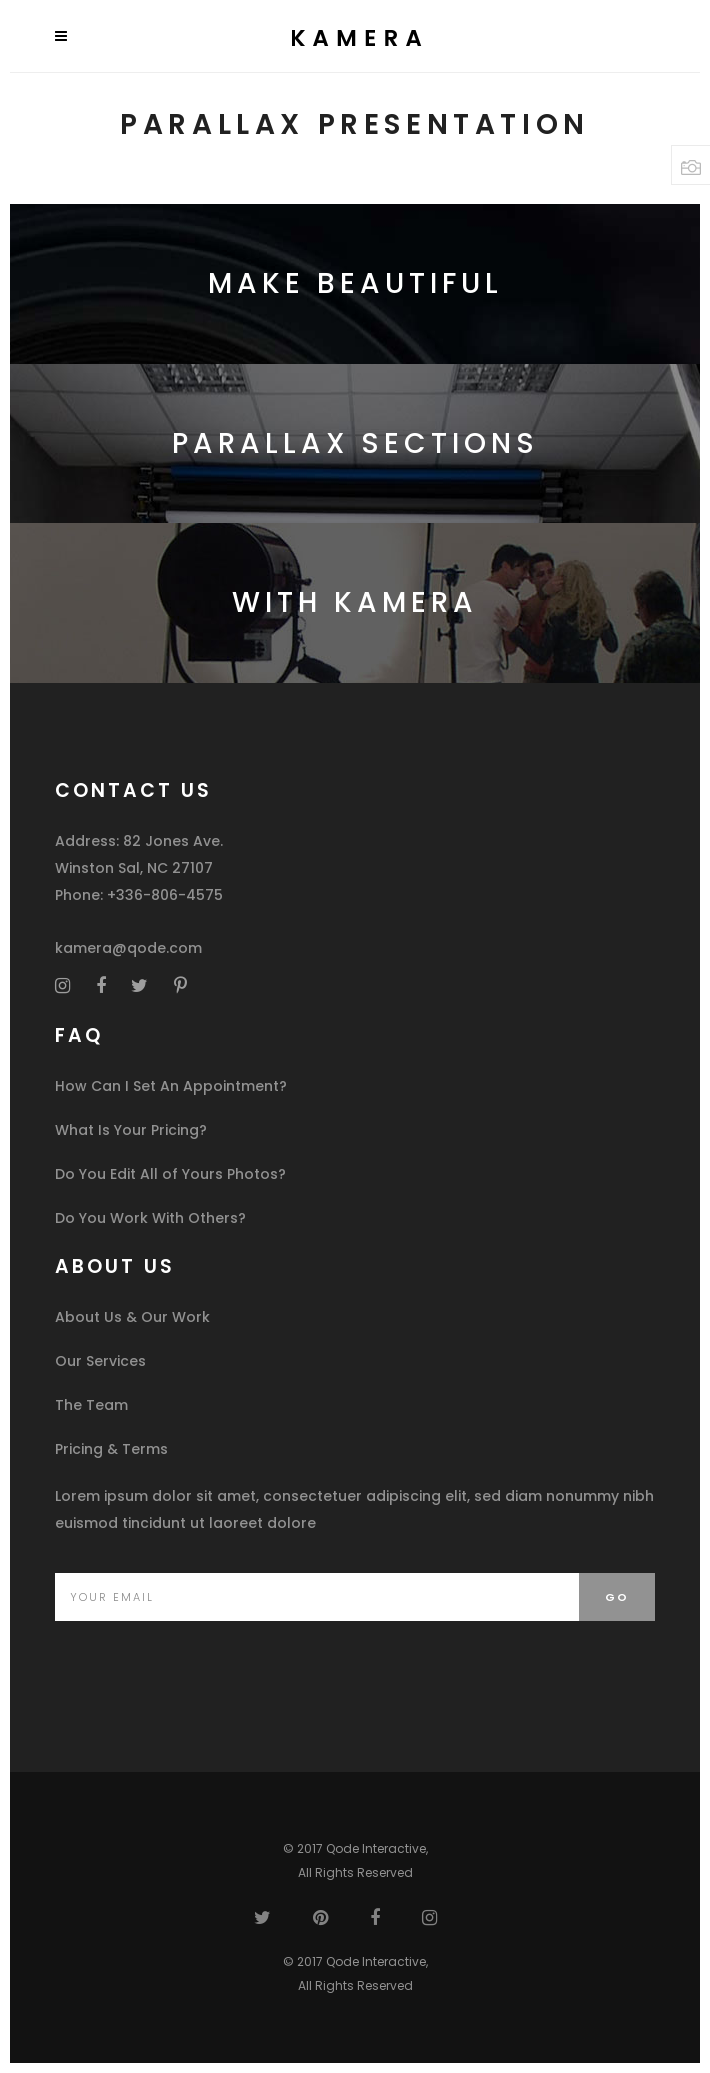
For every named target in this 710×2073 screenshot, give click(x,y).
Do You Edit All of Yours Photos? (170, 1174)
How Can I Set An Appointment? (171, 1086)
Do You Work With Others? (150, 1218)
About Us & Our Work (132, 1317)
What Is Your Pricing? (131, 1130)
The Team (91, 1405)
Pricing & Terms (111, 1449)
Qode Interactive (376, 1848)
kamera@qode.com (128, 948)
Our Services (100, 1361)
